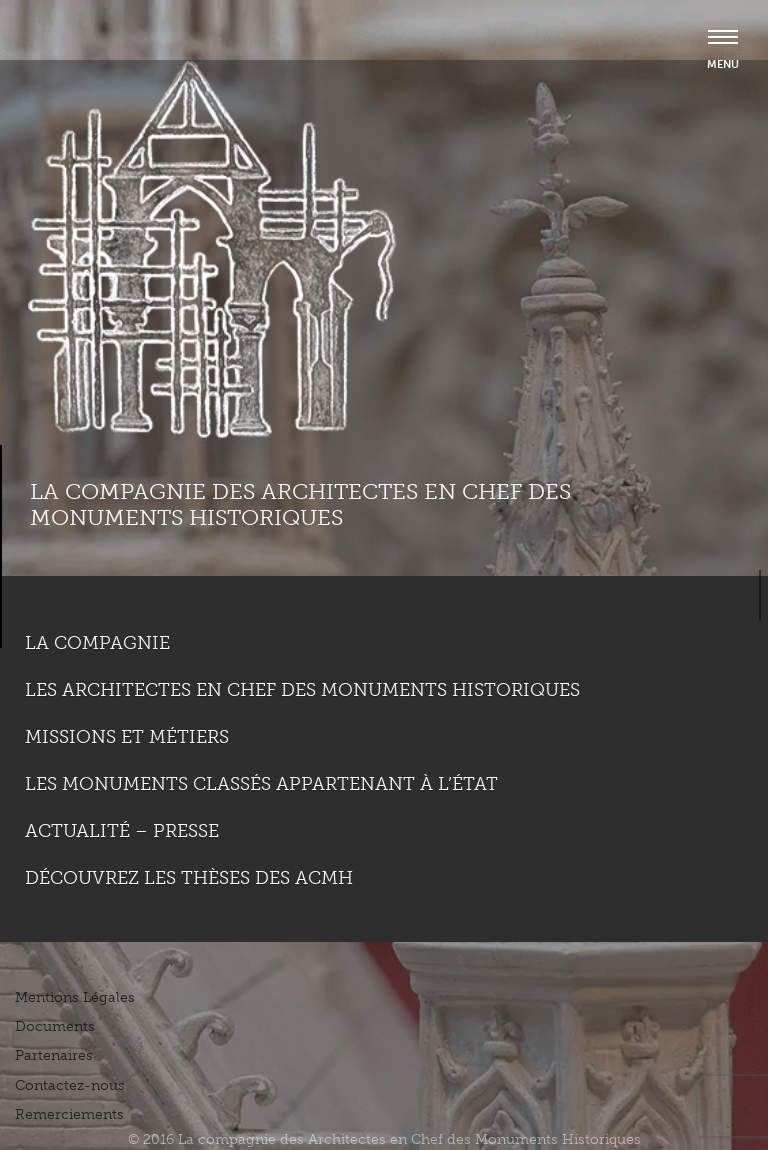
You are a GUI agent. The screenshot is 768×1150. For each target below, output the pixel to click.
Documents (55, 1026)
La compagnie (97, 643)
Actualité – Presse (122, 831)
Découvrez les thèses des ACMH (189, 878)
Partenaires (54, 1055)
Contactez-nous (70, 1085)
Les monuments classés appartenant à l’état (261, 784)
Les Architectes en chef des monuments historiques (302, 690)
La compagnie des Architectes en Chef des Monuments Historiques (300, 504)
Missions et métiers (127, 737)
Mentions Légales (75, 997)
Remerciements (69, 1114)
